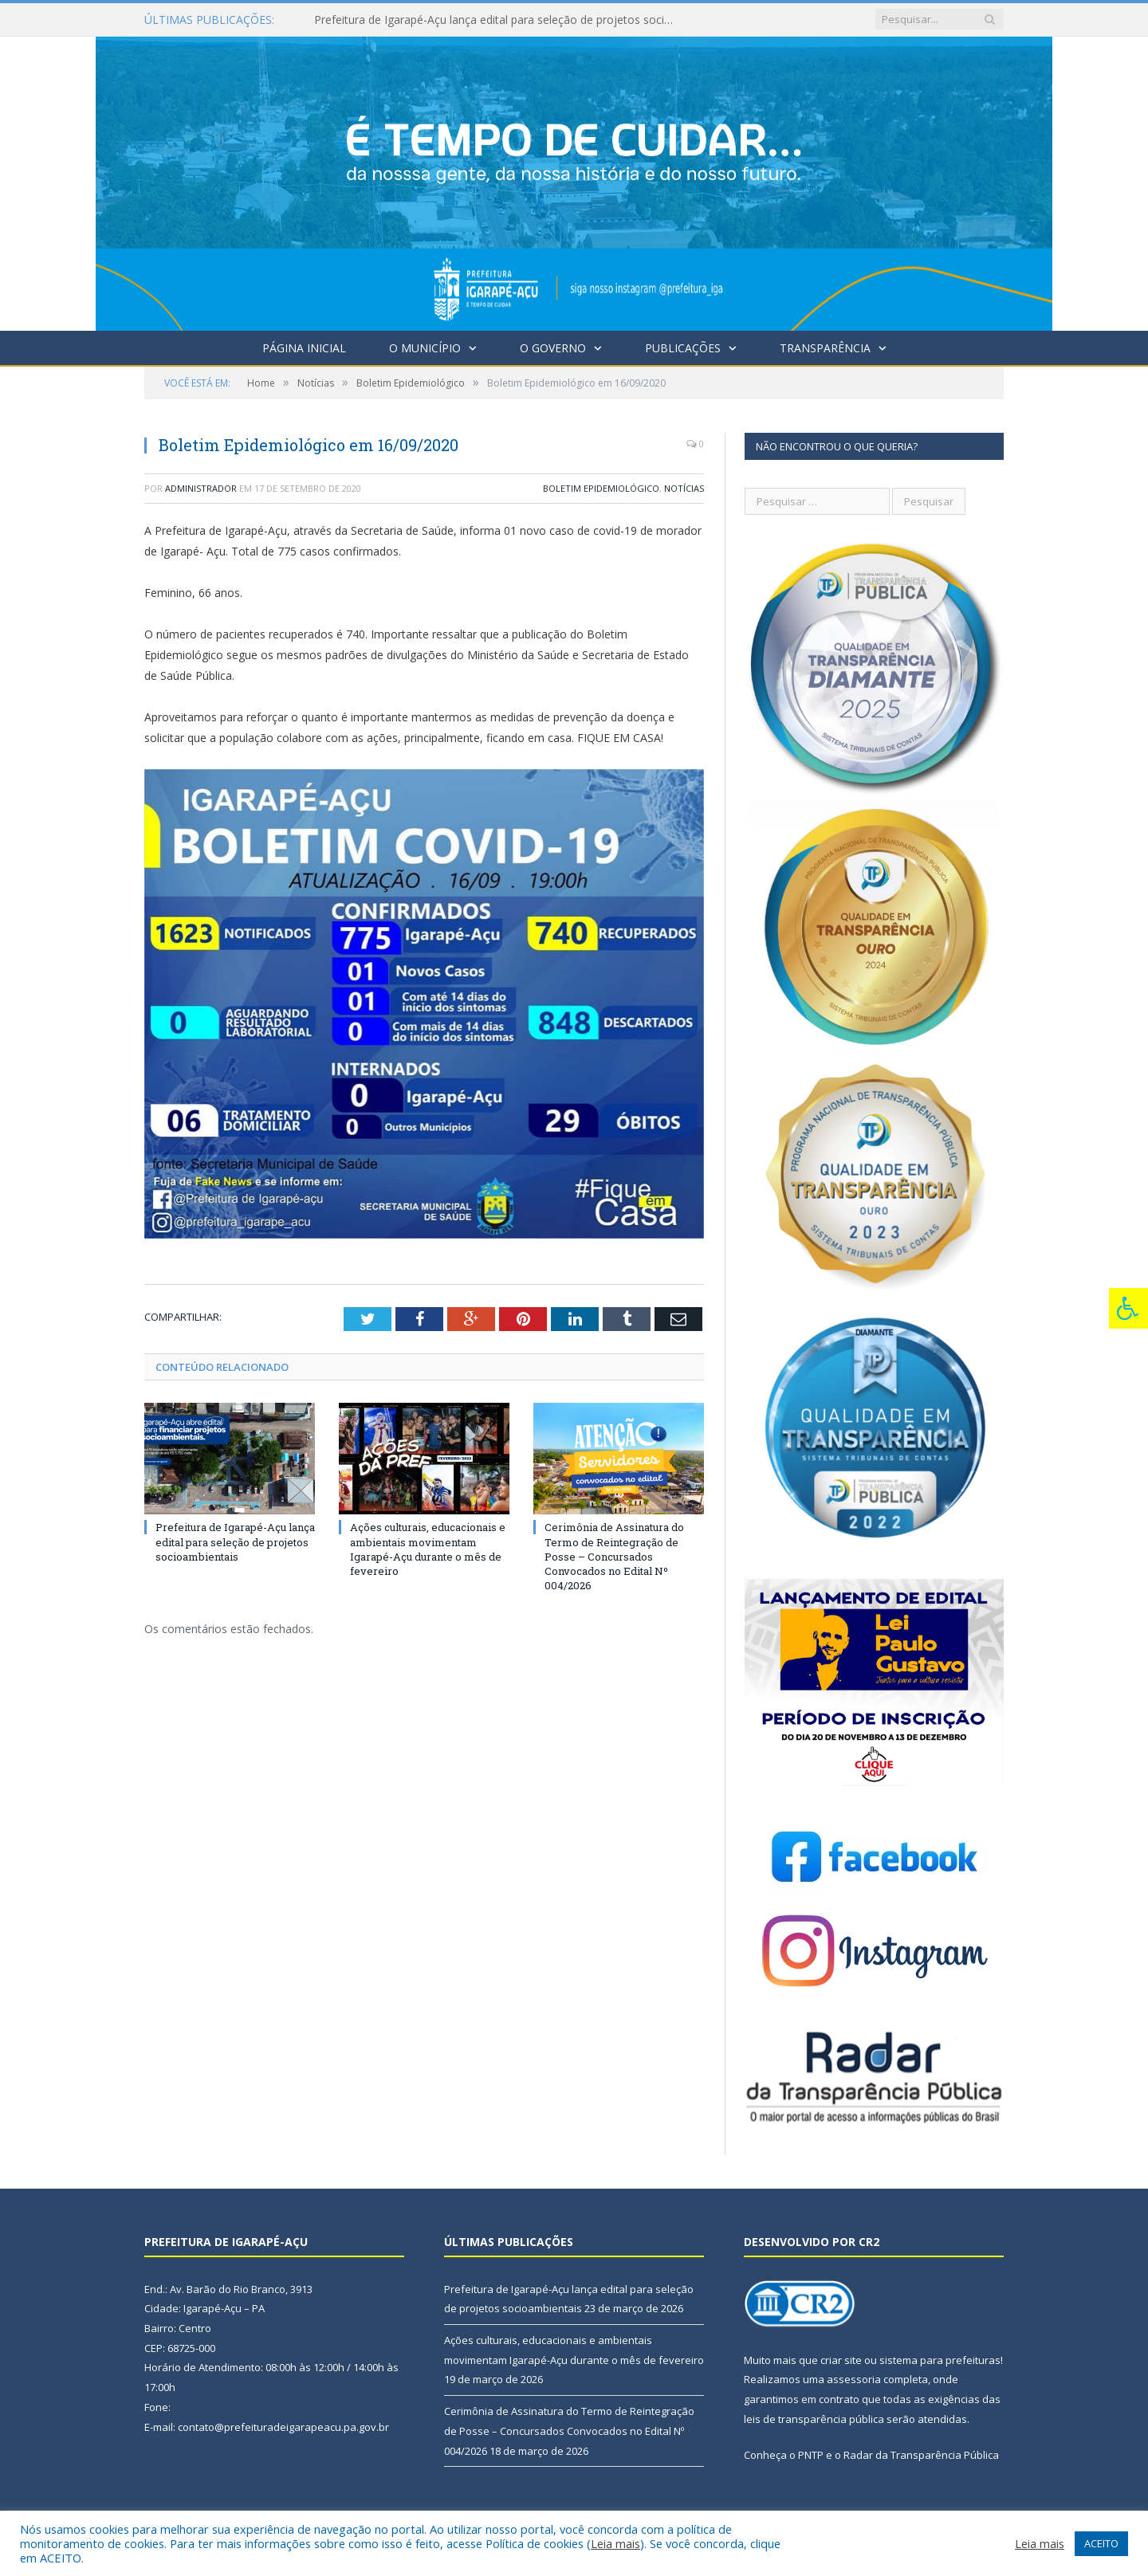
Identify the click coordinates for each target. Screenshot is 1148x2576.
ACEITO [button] (1101, 2543)
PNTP (811, 2455)
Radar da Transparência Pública (921, 2455)
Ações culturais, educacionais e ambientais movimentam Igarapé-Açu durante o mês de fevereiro (427, 1549)
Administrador (201, 488)
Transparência (825, 347)
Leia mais (615, 2543)
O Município (425, 347)
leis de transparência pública (814, 2419)
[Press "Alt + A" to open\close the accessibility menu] (1128, 1308)
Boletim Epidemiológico (601, 488)
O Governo (553, 347)
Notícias (684, 488)
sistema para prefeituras (940, 2360)
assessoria (854, 2379)
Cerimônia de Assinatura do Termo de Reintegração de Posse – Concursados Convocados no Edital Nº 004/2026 (614, 1556)
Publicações (683, 347)
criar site (841, 2360)
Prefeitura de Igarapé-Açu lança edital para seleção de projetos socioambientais (497, 20)
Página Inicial (304, 347)
